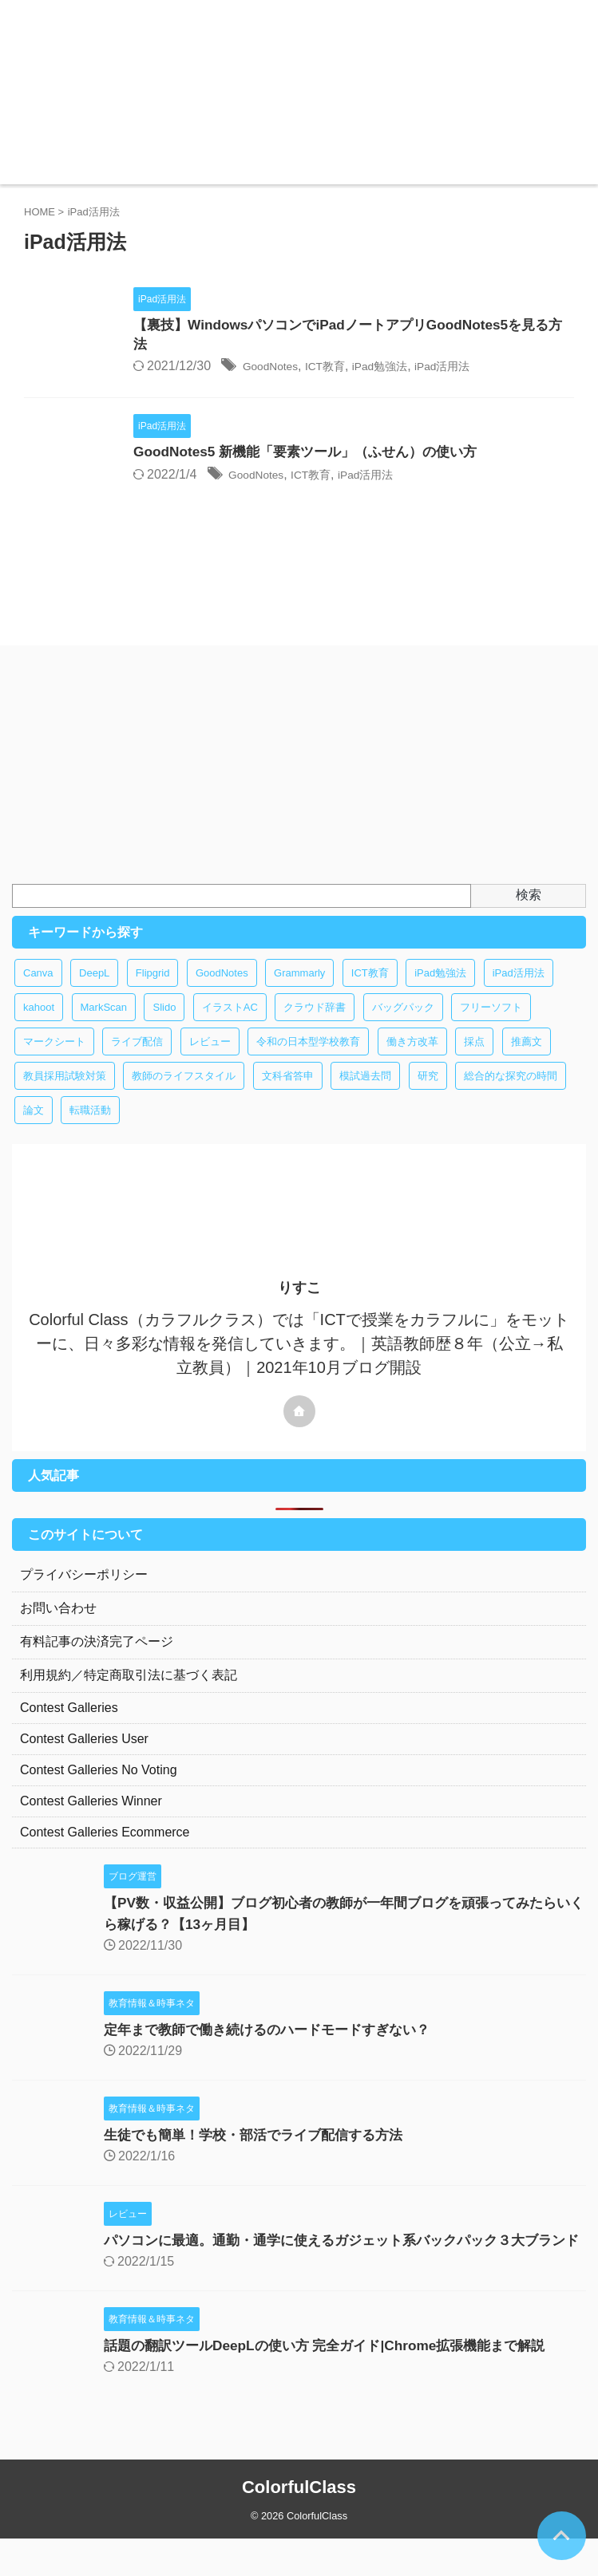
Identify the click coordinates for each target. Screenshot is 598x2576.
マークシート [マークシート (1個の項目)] (54, 1057)
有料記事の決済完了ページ (96, 1657)
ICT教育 (400, 369)
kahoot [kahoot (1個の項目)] (38, 1023)
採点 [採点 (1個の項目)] (474, 1057)
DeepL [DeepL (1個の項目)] (94, 989)
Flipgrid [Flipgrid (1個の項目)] (153, 989)
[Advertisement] (291, 780)
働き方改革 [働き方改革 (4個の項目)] (412, 1057)
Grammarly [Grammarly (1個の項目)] (299, 989)
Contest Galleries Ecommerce (105, 1848)
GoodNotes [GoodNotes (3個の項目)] (222, 989)
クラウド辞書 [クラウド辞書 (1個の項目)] (314, 1023)
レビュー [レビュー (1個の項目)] (210, 1057)
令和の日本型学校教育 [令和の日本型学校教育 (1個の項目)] (308, 1057)
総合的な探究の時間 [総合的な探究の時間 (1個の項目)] (510, 1092)
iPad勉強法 (461, 369)
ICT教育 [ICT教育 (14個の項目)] (370, 989)
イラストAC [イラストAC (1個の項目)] (230, 1023)
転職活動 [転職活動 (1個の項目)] (90, 1126)
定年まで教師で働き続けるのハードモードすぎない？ (276, 2045)
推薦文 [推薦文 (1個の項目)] (526, 1057)
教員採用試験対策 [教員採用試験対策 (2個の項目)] (64, 1092)
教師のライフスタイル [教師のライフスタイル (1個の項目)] (184, 1092)
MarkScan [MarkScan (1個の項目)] (104, 1023)
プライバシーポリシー (84, 1590)
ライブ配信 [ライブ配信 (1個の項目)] (137, 1057)
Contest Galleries (69, 1723)
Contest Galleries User (84, 1754)
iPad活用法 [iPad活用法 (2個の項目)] (519, 989)
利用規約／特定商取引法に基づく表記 (128, 1691)
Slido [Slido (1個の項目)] (164, 1023)
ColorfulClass (299, 2525)
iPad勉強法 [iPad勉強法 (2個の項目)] (440, 989)
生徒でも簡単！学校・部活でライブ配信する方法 (262, 2151)
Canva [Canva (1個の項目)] (38, 989)
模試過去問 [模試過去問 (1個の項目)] (365, 1092)
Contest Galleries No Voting (98, 1786)
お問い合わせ (58, 1624)
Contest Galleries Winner (91, 1817)
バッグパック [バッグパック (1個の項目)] (403, 1023)
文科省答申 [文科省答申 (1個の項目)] (288, 1092)
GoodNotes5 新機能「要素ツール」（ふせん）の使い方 (377, 455)
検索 (528, 911)
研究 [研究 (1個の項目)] (428, 1092)
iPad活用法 (532, 369)
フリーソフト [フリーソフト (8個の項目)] (491, 1023)
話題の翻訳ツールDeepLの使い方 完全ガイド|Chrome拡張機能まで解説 (336, 2383)
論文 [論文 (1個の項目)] (33, 1126)
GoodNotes (337, 369)
